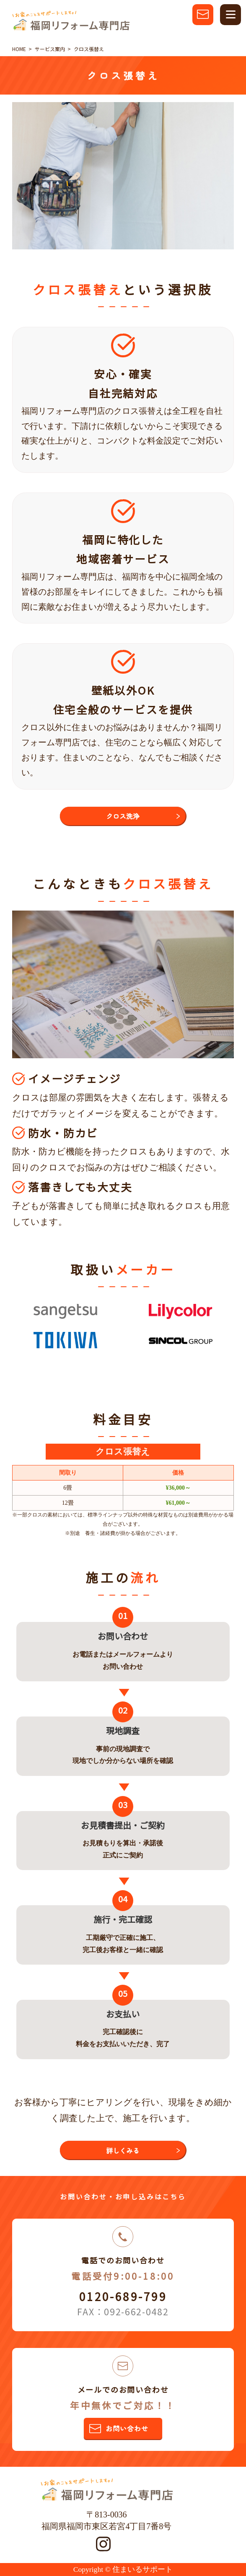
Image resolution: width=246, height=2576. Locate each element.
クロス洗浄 (123, 816)
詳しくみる (123, 2150)
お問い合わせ (126, 2428)
